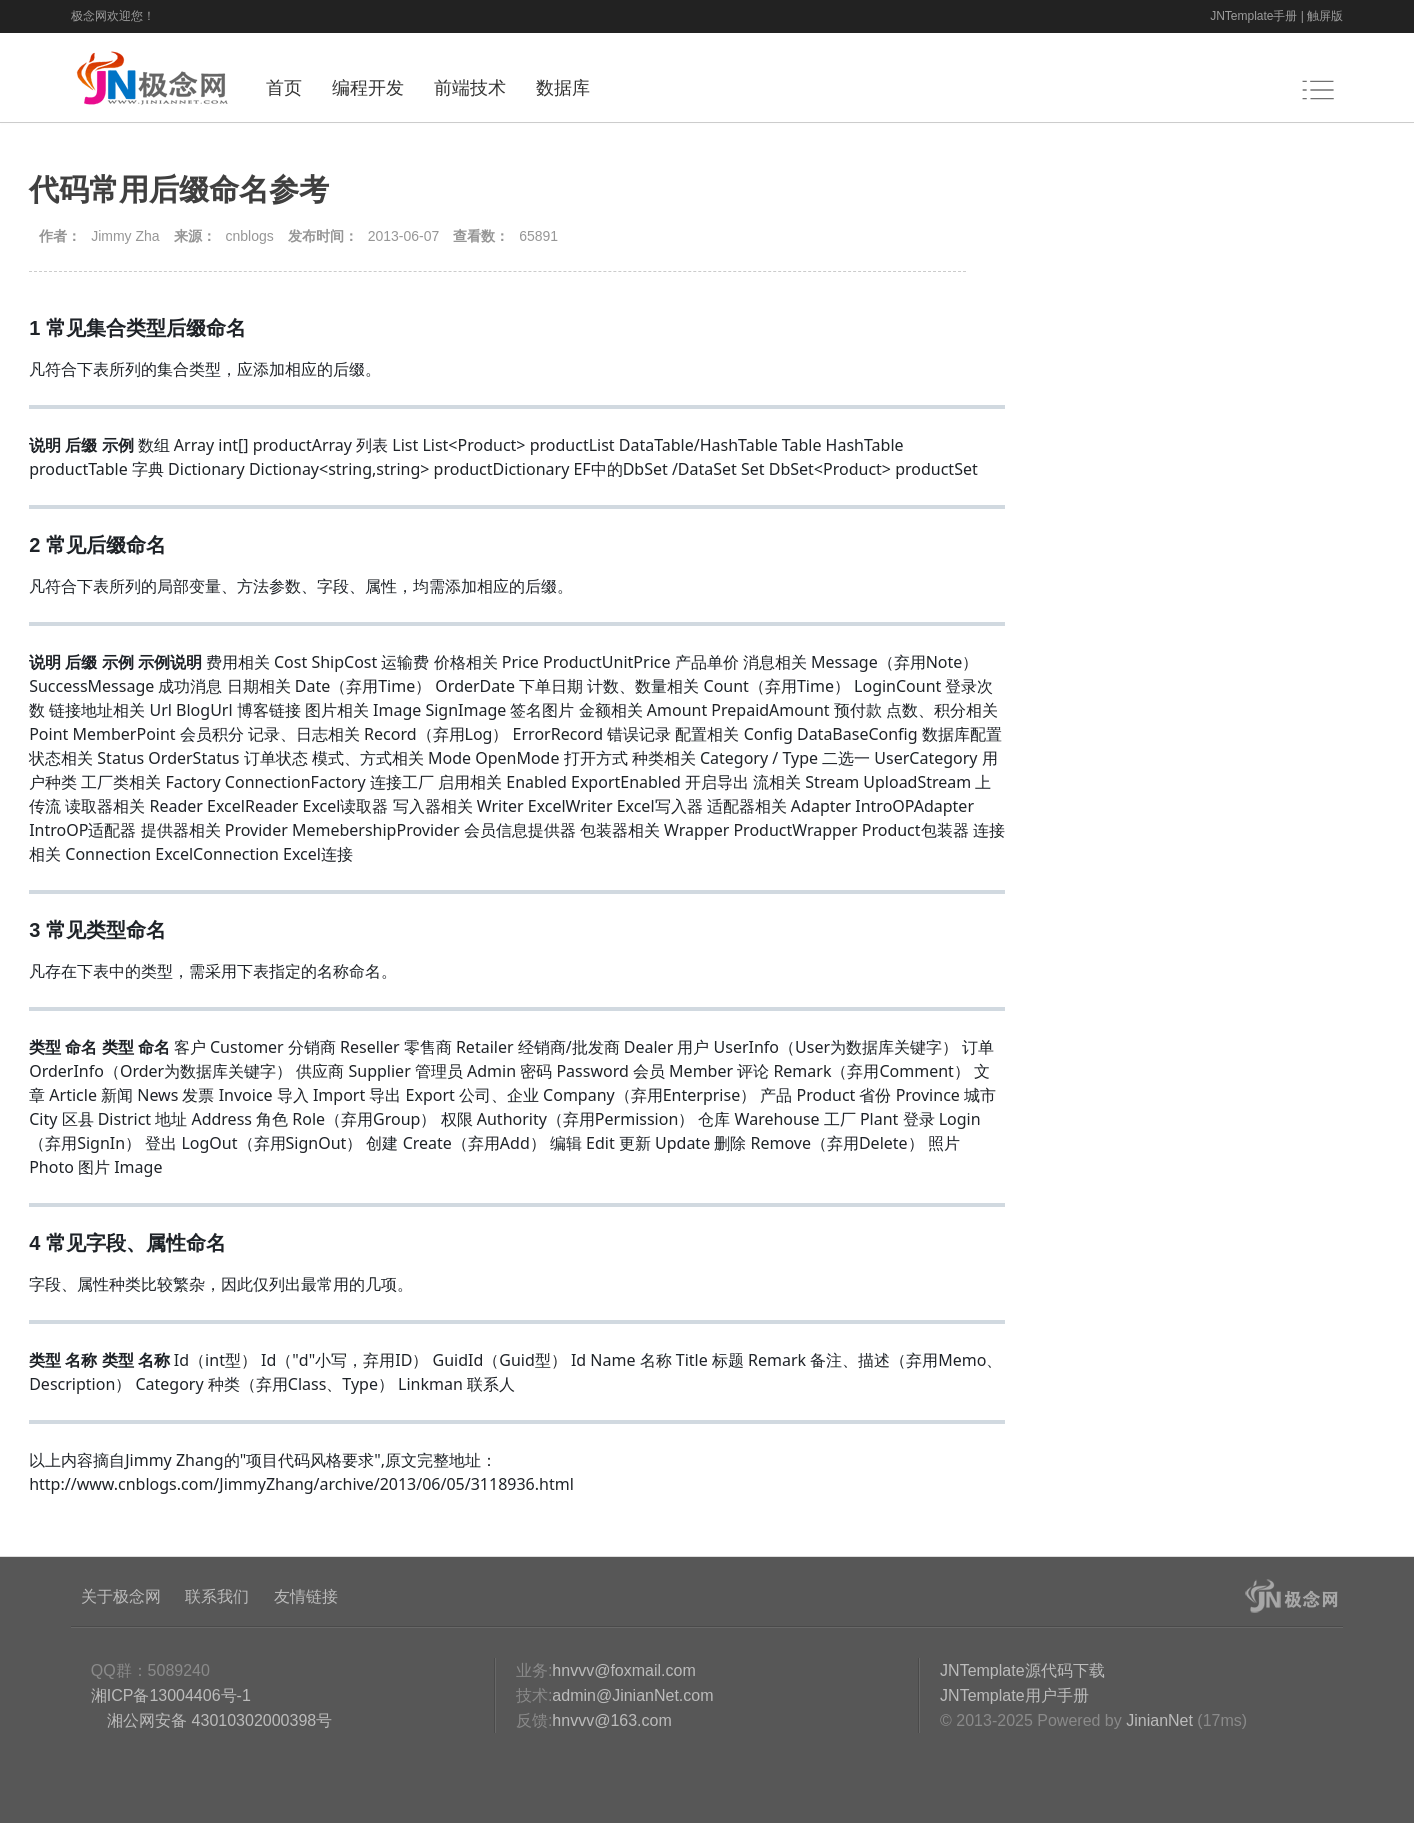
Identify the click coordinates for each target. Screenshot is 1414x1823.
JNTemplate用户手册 (1014, 1695)
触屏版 (1325, 16)
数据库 (563, 88)
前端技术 (470, 88)
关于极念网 (121, 1596)
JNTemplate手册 (1253, 16)
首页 (284, 88)
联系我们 (217, 1596)
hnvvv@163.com (611, 1720)
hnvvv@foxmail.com (623, 1670)
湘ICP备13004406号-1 (171, 1695)
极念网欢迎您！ (113, 16)
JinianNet (1159, 1720)
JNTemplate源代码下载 (1022, 1670)
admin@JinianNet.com (632, 1695)
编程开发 (368, 88)
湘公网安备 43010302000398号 (217, 1720)
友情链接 (306, 1596)
